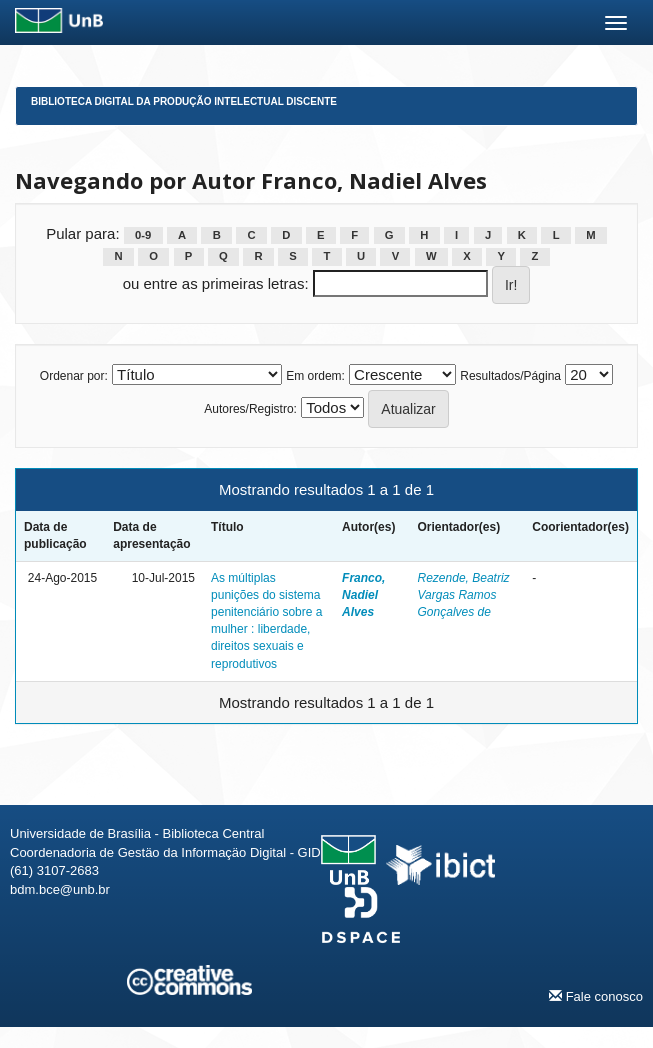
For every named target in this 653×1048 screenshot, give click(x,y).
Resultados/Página (510, 376)
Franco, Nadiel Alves (363, 595)
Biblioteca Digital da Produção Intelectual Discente (184, 101)
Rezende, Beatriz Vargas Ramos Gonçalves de (464, 595)
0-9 (143, 235)
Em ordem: (315, 376)
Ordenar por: (74, 376)
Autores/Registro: (250, 409)
